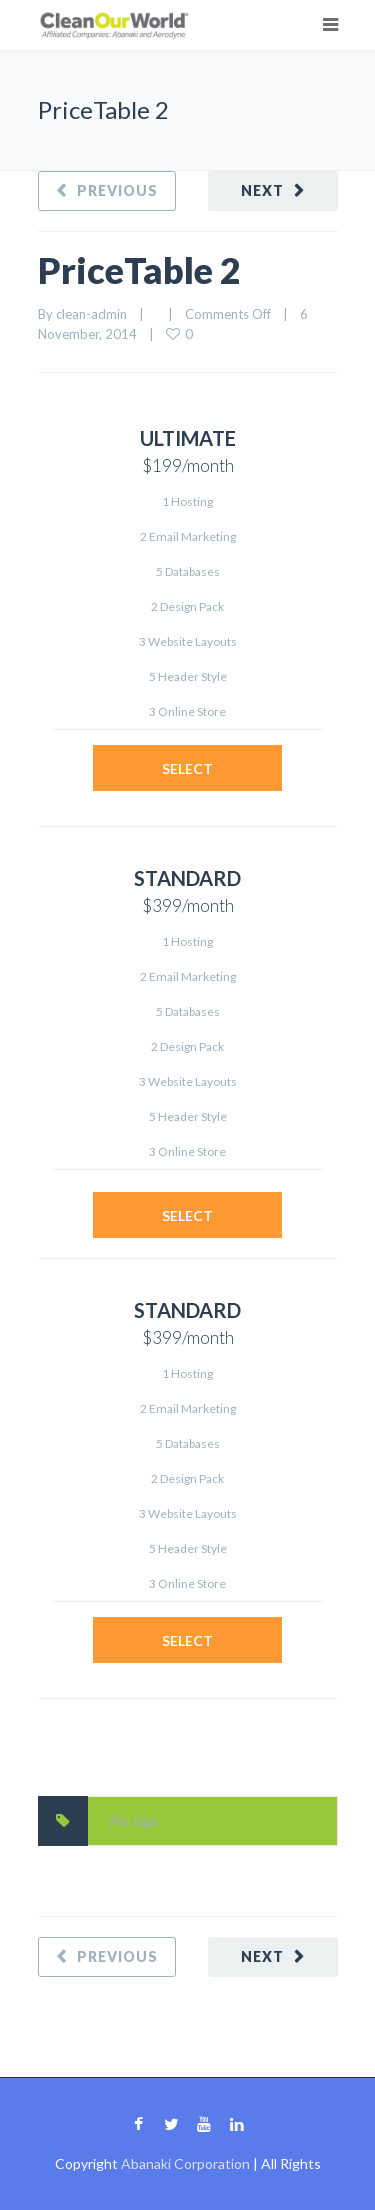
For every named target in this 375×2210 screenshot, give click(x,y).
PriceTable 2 (139, 270)
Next (262, 190)
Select (187, 768)
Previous (117, 190)
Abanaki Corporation (185, 2163)
